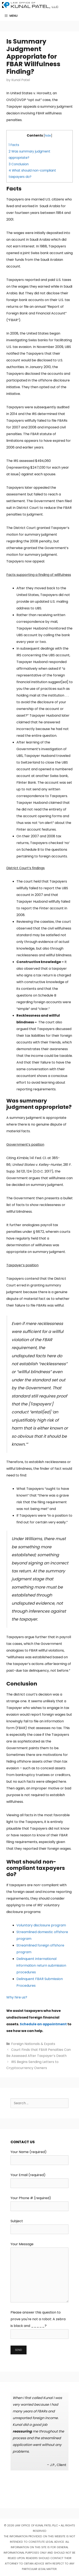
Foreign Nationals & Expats (33, 2043)
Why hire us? (16, 1997)
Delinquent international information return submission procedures (41, 1965)
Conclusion (19, 164)
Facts (14, 145)
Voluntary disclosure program (41, 1925)
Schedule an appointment (43, 2024)
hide (48, 136)
